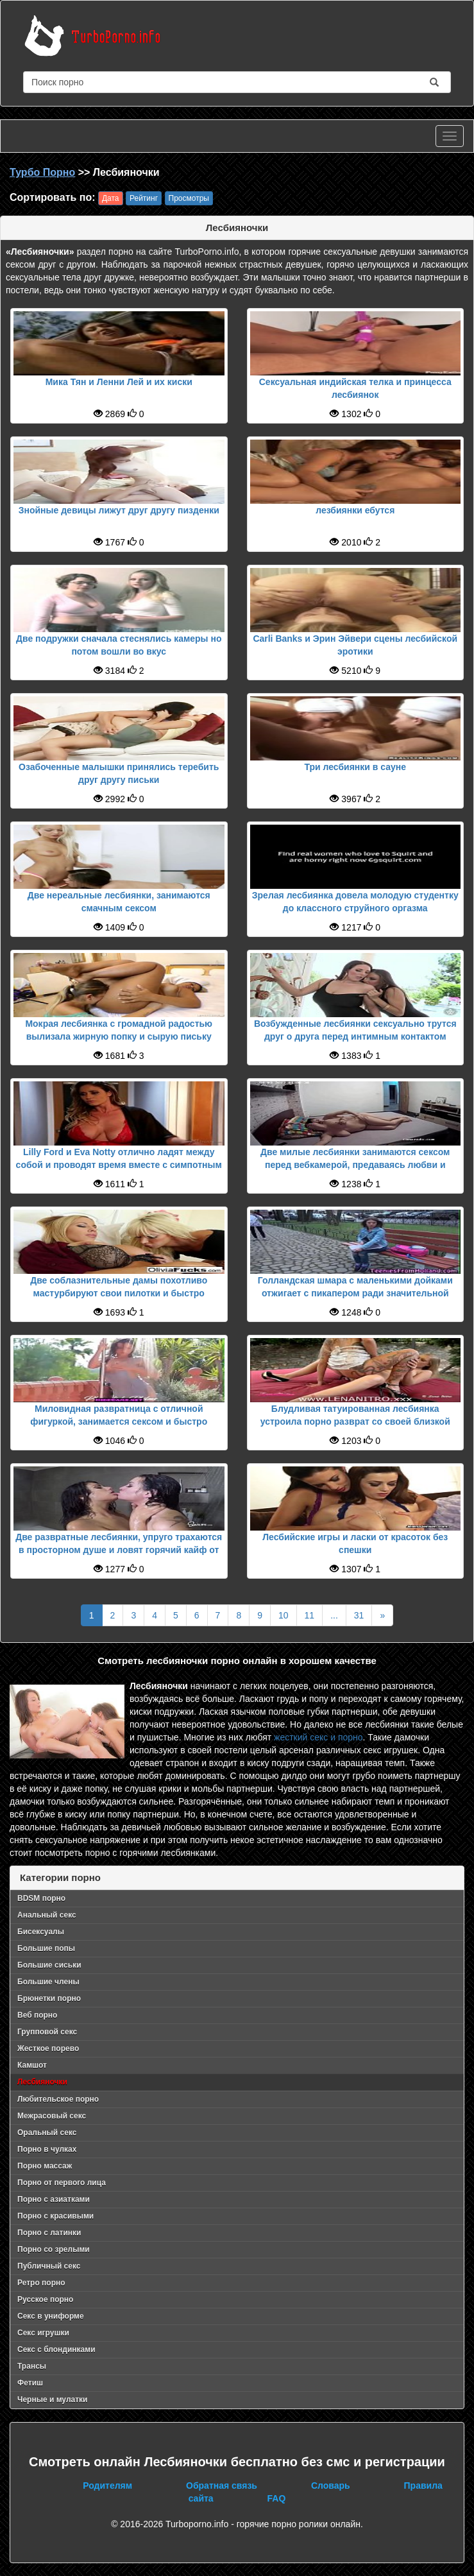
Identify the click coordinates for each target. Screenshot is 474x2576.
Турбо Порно (42, 172)
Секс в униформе (50, 2316)
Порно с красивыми (55, 2215)
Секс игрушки (43, 2332)
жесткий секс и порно (318, 1737)
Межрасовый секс (51, 2115)
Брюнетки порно (49, 1998)
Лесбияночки (42, 2081)
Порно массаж (44, 2165)
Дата (110, 198)
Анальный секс (46, 1915)
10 (283, 1615)
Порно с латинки (49, 2232)
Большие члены (48, 1981)
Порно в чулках (46, 2149)
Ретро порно (41, 2282)
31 (359, 1615)
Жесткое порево (48, 2048)
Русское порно (45, 2299)
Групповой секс (47, 2031)
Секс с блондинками (56, 2349)
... (334, 1615)
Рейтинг (144, 198)
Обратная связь (221, 2485)
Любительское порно (58, 2099)
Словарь (330, 2485)
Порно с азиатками (53, 2199)
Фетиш (30, 2382)
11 (310, 1615)
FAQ (276, 2498)
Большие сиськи (49, 1965)
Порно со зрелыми (53, 2249)
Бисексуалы (40, 1931)
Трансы (31, 2366)
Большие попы (46, 1948)
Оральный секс (46, 2132)
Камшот (32, 2065)
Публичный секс (48, 2266)
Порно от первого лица (61, 2182)
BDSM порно (41, 1898)
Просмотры (189, 198)
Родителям (107, 2485)
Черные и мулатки (52, 2399)
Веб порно (37, 2015)
